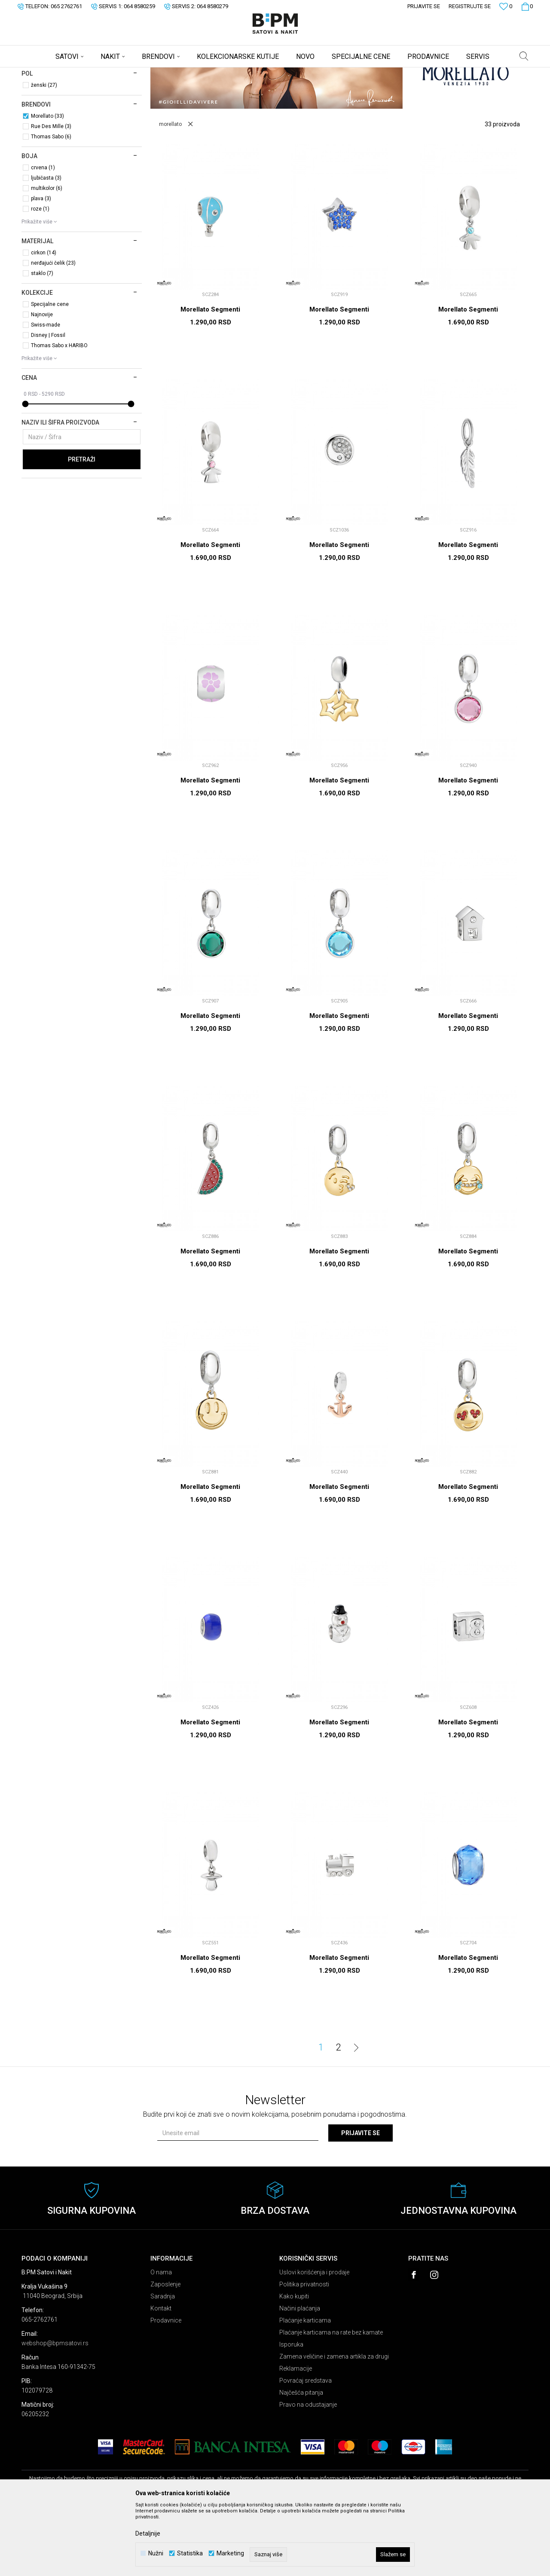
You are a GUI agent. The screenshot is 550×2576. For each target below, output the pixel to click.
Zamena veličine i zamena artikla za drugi (334, 2423)
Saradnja (162, 2363)
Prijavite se (360, 2200)
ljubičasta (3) (46, 245)
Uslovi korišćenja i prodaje (314, 2339)
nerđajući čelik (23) (53, 330)
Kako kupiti (294, 2363)
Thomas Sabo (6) (51, 204)
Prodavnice (165, 2387)
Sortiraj (358, 87)
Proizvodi (83, 73)
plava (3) (41, 266)
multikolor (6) (46, 256)
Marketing (230, 2553)
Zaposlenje (165, 2351)
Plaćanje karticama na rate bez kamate (331, 2399)
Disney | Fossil (48, 403)
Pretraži (81, 526)
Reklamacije (295, 2435)
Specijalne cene (50, 372)
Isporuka (291, 2411)
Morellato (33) (47, 183)
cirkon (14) (43, 320)
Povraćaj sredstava (305, 2448)
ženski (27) (44, 153)
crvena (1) (43, 235)
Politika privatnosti (304, 2351)
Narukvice (41, 110)
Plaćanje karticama (305, 2387)
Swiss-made (45, 392)
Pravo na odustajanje (308, 2472)
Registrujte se (470, 6)
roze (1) (40, 276)
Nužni (155, 2553)
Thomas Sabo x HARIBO (59, 413)
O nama (161, 2339)
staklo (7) (42, 341)
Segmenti (42, 121)
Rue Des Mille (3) (51, 194)
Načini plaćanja (299, 2375)
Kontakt (160, 2375)
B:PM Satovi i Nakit (43, 73)
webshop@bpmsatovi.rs (55, 2410)
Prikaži (438, 87)
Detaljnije (147, 2533)
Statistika (190, 2553)
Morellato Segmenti (210, 377)
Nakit (106, 73)
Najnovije (42, 382)
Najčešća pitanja (301, 2460)
